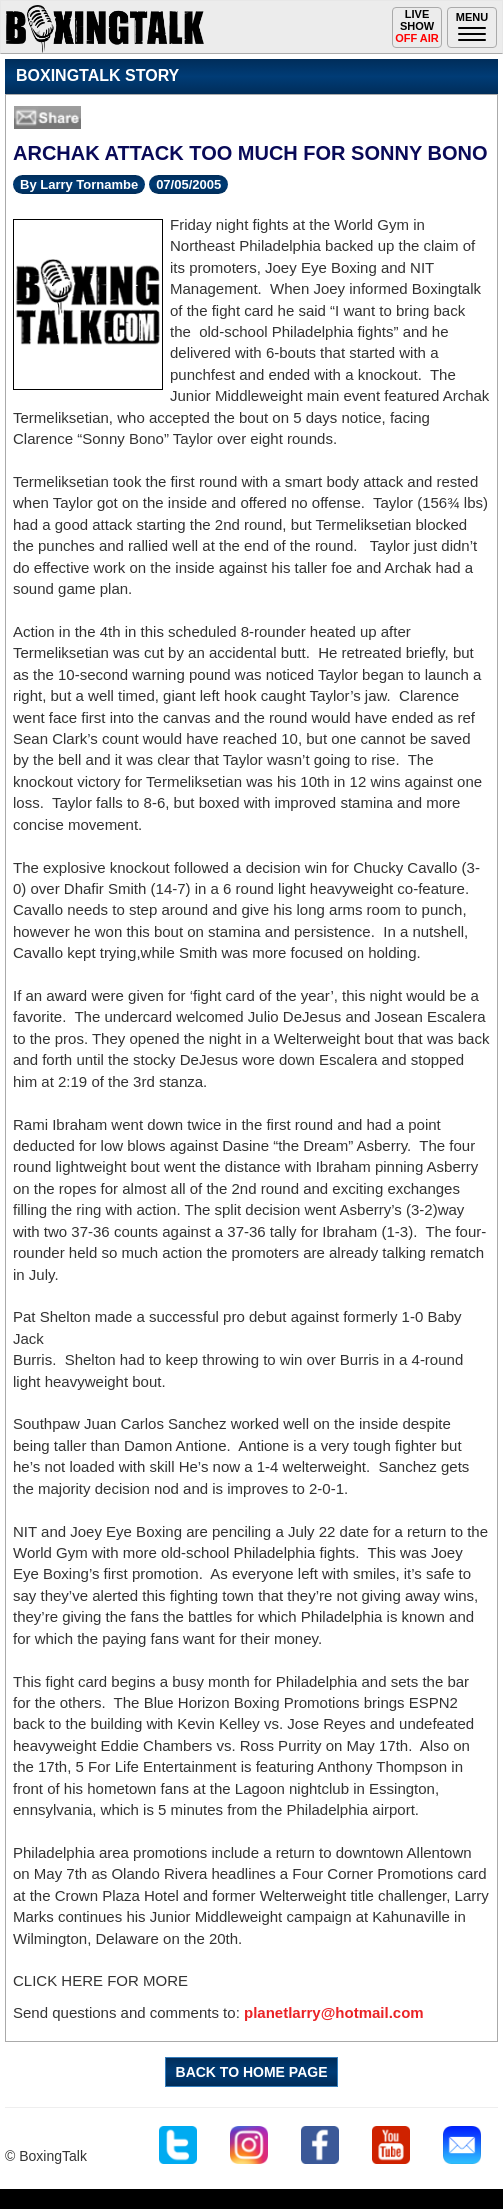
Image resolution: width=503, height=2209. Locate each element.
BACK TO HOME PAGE (252, 2072)
